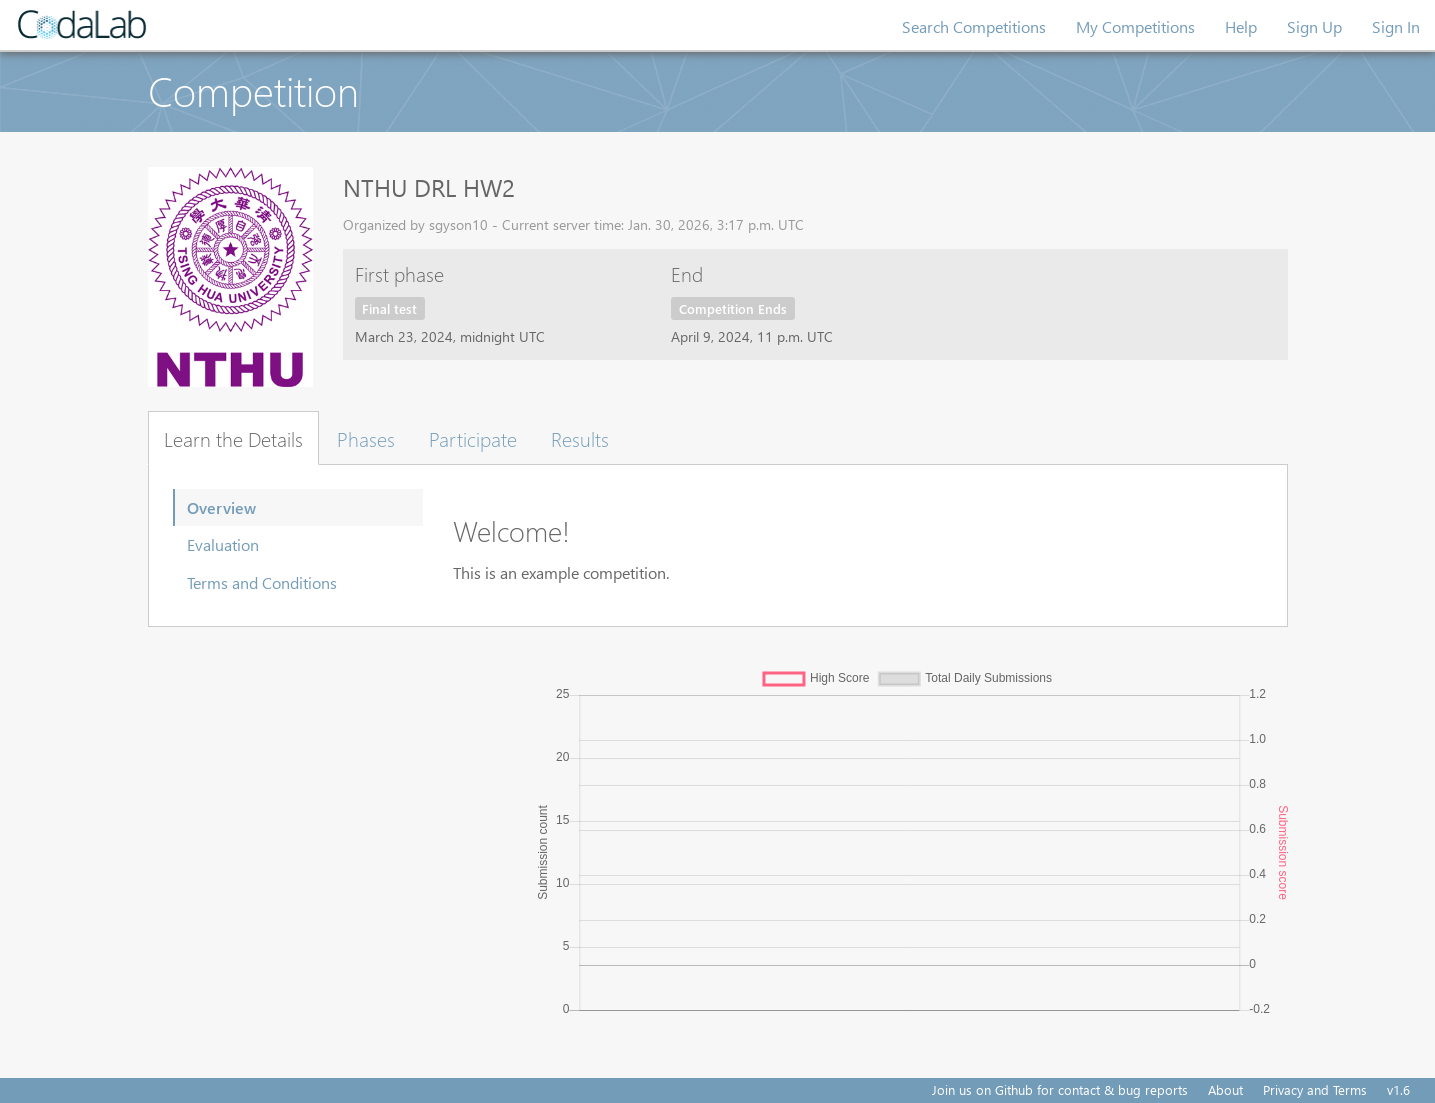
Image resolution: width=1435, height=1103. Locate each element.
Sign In (1396, 26)
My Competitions (1135, 26)
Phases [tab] (366, 438)
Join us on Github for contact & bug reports (1060, 1089)
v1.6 (1398, 1089)
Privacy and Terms (1315, 1089)
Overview (221, 507)
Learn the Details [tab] (233, 438)
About (1225, 1089)
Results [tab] (580, 438)
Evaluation (223, 544)
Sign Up (1314, 26)
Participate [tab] (473, 438)
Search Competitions (974, 26)
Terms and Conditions (262, 582)
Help (1241, 26)
